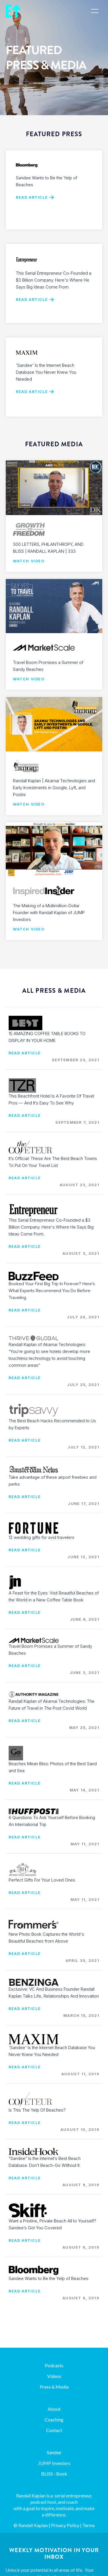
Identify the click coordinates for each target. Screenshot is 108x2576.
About (54, 2409)
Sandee (54, 2452)
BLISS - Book (54, 2473)
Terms (88, 2525)
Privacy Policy (64, 2525)
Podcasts (54, 2365)
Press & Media (54, 2386)
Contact (54, 2430)
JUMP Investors (54, 2463)
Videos (54, 2376)
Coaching (54, 2419)
